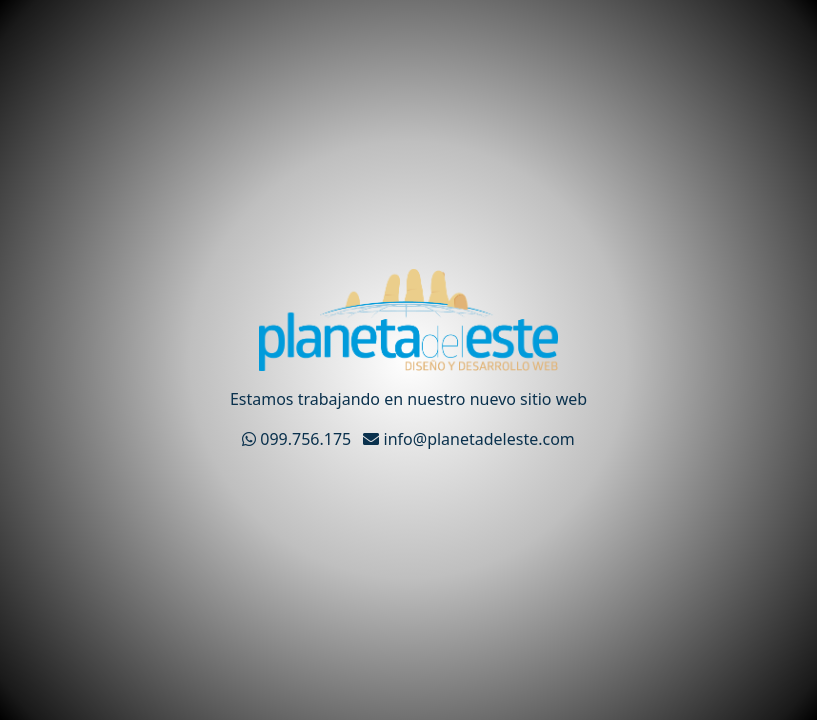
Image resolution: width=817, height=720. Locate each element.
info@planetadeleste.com (468, 439)
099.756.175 (298, 439)
